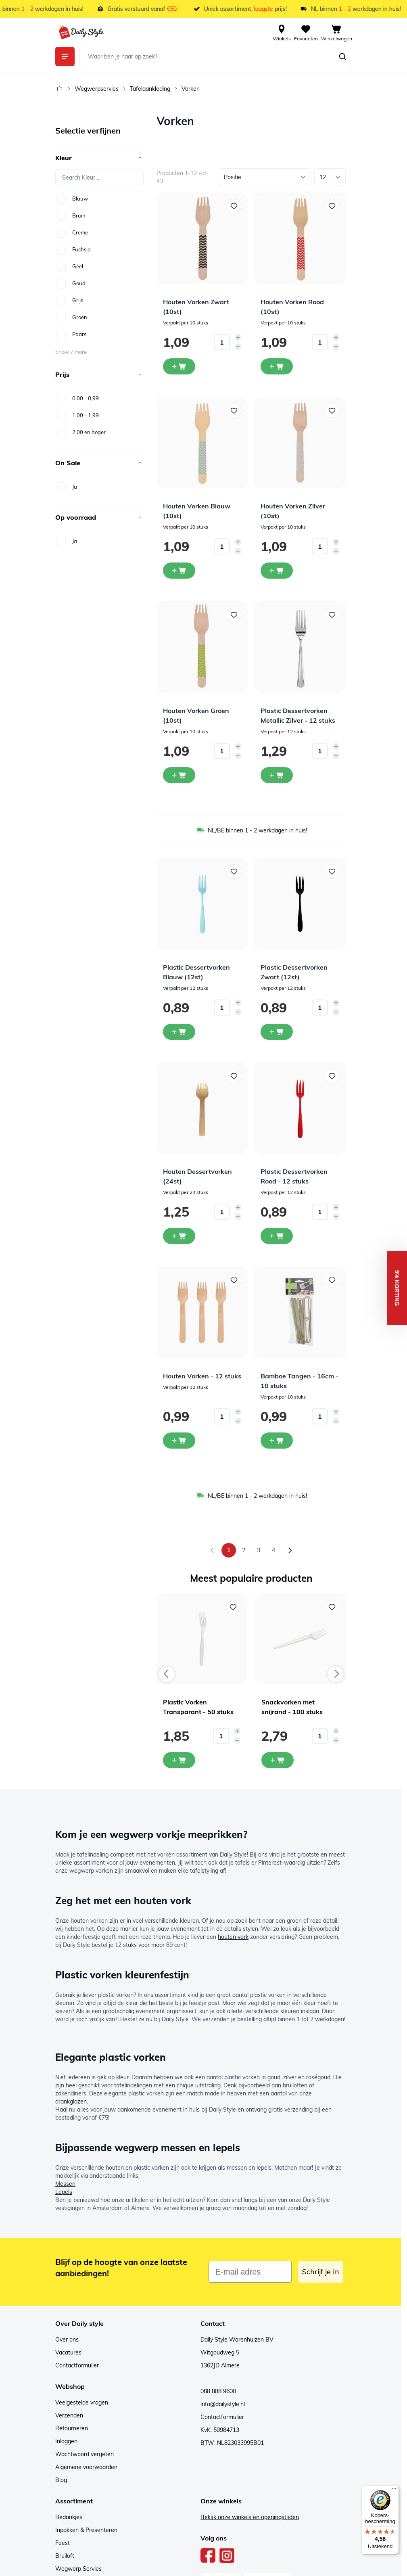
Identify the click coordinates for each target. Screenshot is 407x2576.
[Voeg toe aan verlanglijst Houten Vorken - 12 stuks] (234, 1280)
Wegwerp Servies (78, 2568)
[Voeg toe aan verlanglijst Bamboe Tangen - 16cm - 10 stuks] (332, 1280)
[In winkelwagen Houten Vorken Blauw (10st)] (179, 570)
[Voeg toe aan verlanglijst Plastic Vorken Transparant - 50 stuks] (233, 1607)
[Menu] (394, 2490)
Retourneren (71, 2428)
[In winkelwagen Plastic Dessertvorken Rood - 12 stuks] (277, 1236)
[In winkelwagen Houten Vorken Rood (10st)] (277, 366)
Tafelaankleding (150, 88)
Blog (61, 2480)
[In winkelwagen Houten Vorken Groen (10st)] (179, 775)
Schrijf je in (320, 2271)
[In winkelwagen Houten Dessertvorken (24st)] (179, 1236)
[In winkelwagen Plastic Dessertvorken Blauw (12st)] (179, 1032)
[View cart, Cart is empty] (336, 32)
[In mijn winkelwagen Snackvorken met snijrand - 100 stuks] (277, 1760)
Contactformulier (77, 2365)
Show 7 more (71, 352)
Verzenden (69, 2415)
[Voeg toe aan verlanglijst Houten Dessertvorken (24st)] (234, 1076)
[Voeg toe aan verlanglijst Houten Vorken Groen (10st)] (234, 615)
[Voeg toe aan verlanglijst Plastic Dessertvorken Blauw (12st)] (234, 871)
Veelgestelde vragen (81, 2402)
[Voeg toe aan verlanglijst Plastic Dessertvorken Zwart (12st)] (332, 871)
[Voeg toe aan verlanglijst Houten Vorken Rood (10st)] (332, 206)
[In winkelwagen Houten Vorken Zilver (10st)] (277, 570)
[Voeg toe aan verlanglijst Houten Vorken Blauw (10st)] (234, 411)
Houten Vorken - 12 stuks (202, 1376)
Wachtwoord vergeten (84, 2454)
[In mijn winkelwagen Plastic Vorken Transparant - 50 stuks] (179, 1760)
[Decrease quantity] (238, 346)
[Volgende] (290, 1550)
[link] (212, 1550)
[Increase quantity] (238, 337)
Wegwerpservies (97, 88)
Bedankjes (68, 2517)
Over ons (67, 2339)
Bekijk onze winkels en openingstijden (249, 2517)
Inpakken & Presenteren (86, 2530)
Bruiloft (64, 2555)
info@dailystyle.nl (222, 2404)
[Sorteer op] (265, 177)
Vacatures (68, 2352)
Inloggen (66, 2441)
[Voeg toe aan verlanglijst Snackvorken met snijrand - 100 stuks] (332, 1607)
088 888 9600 (218, 2391)
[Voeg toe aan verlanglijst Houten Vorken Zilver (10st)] (332, 411)
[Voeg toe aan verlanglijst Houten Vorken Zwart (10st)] (234, 206)
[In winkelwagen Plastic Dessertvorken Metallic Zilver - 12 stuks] (277, 775)
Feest (62, 2543)
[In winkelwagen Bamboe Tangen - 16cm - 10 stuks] (277, 1440)
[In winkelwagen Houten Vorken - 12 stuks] (179, 1440)
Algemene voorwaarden (86, 2467)
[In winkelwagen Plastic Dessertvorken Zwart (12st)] (277, 1032)
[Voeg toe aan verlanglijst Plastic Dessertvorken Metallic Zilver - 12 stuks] (332, 615)
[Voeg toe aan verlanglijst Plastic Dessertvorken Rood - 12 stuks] (332, 1076)
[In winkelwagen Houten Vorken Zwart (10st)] (179, 366)
